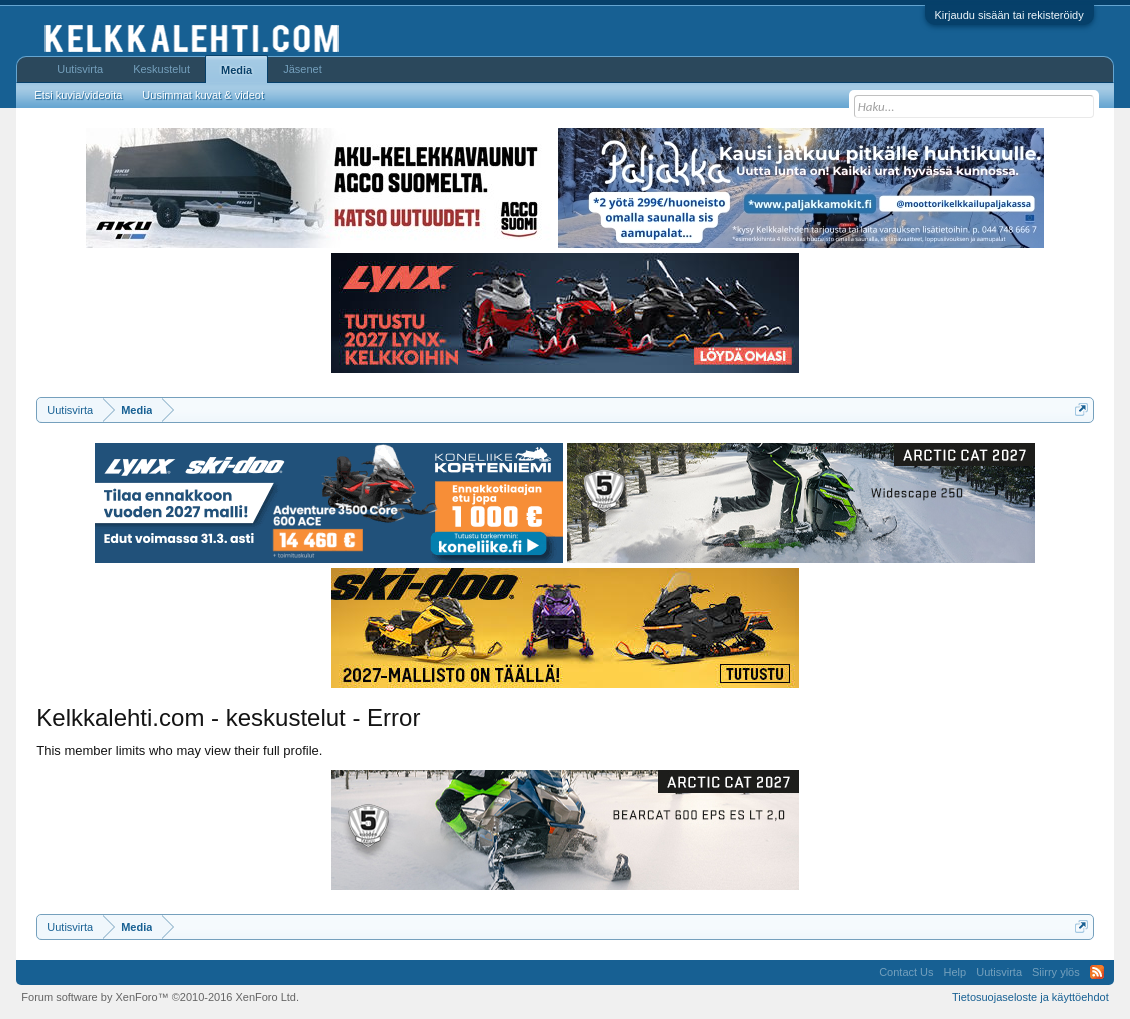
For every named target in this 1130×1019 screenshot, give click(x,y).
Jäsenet (302, 69)
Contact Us (906, 972)
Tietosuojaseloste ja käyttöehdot (1030, 997)
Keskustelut (161, 69)
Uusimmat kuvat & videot (203, 95)
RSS (1097, 972)
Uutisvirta (80, 69)
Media (236, 70)
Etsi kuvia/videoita (78, 95)
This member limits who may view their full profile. (179, 750)
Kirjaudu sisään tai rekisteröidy (1009, 15)
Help (955, 972)
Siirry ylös (1056, 972)
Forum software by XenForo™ (160, 997)
